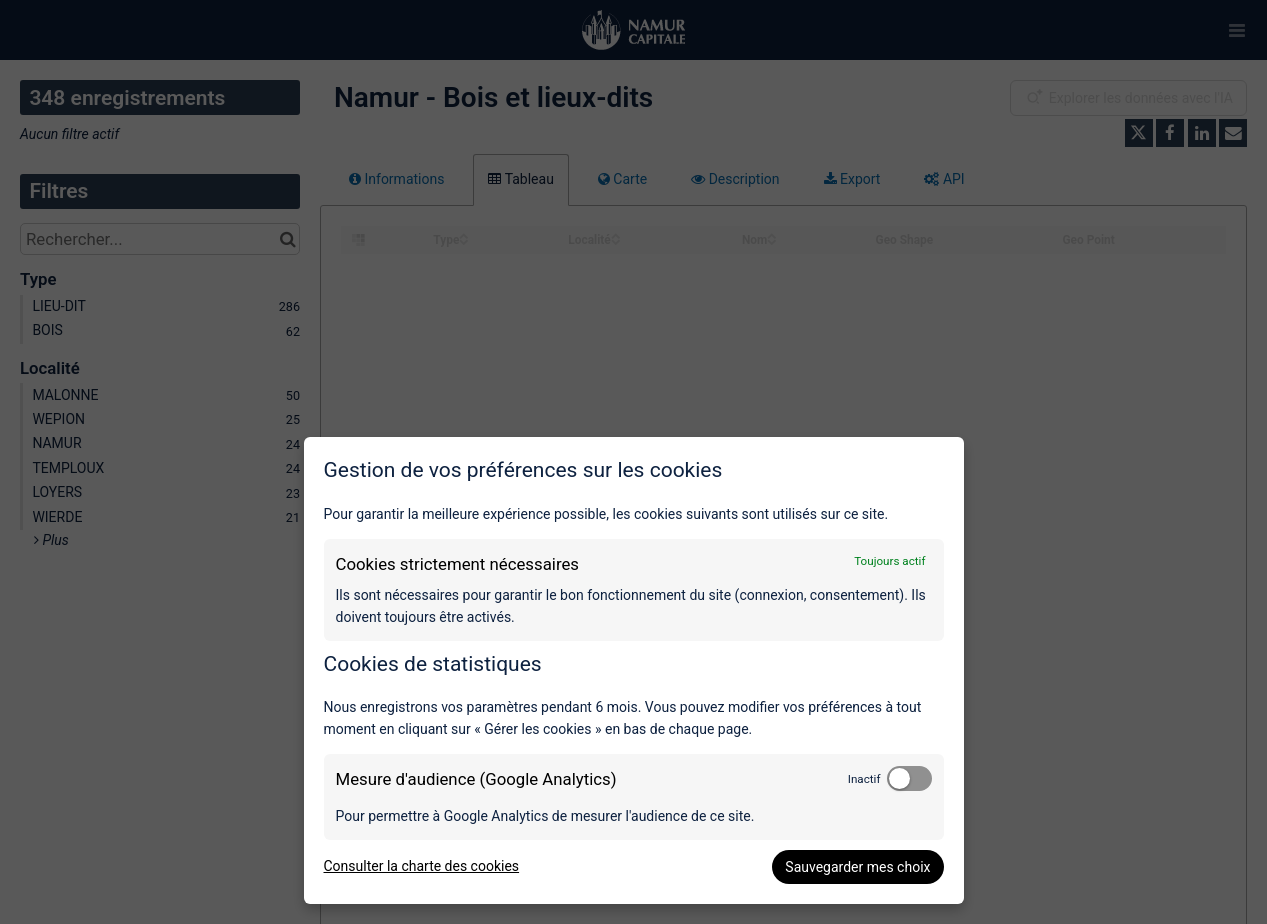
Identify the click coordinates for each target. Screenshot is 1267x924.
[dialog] (634, 670)
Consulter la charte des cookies (422, 866)
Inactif (864, 779)
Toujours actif (889, 561)
